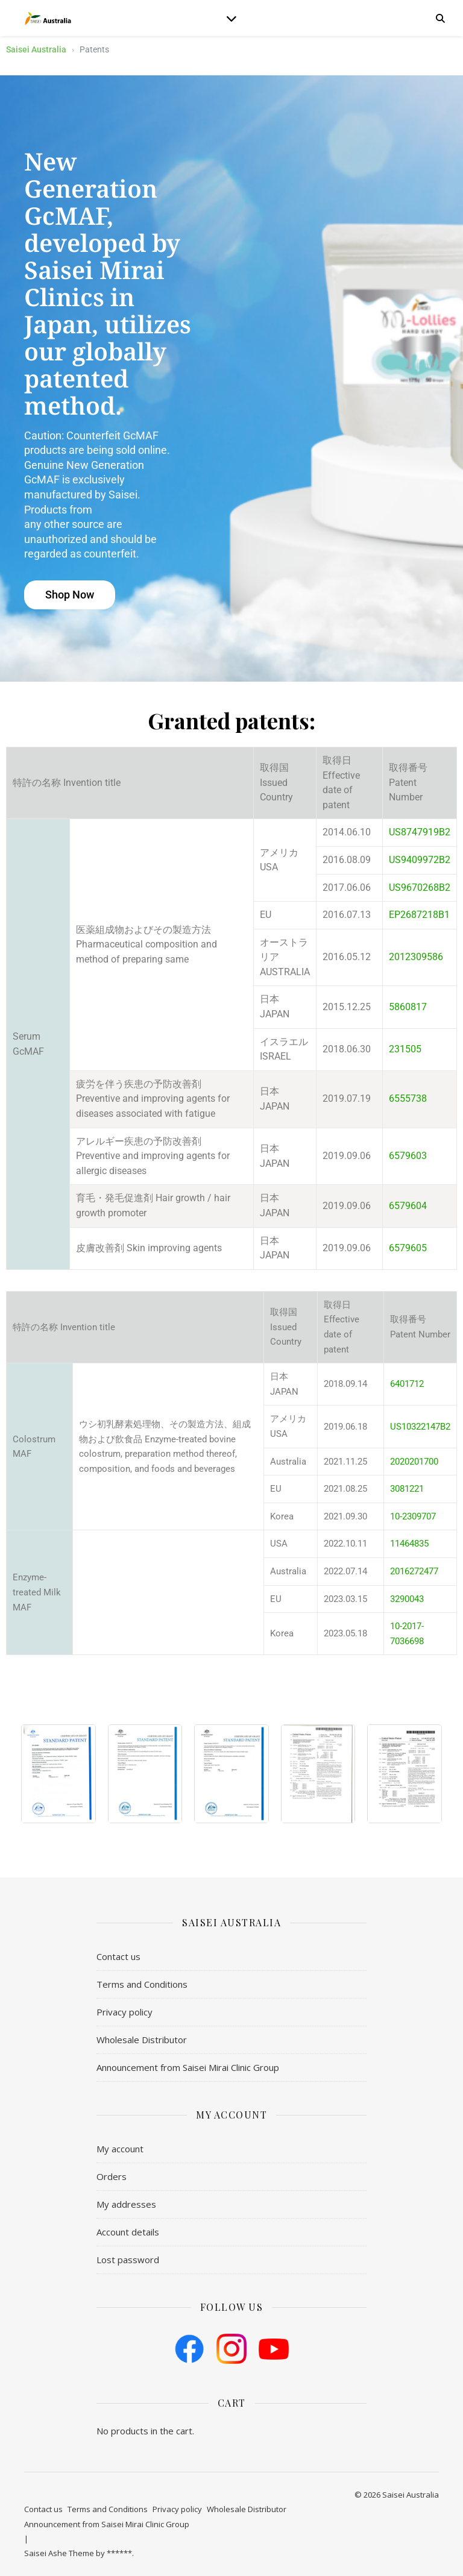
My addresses (126, 2204)
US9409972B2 (419, 859)
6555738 (408, 1098)
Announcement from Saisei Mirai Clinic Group (187, 2067)
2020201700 (414, 1461)
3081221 (407, 1488)
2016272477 (414, 1571)
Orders (111, 2176)
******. (120, 2553)
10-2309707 (413, 1516)
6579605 (408, 1248)
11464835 (409, 1543)
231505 (405, 1049)
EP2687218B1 (419, 914)
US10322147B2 (420, 1426)
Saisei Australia (36, 49)
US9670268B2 (419, 887)
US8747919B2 (419, 832)
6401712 (407, 1383)
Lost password (127, 2260)
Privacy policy (124, 2012)
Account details (127, 2232)
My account (119, 2149)
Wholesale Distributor (141, 2040)
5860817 (408, 1007)
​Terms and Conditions (141, 1984)
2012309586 (416, 957)
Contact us (118, 1956)
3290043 (407, 1599)
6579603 (408, 1155)
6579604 (408, 1205)
